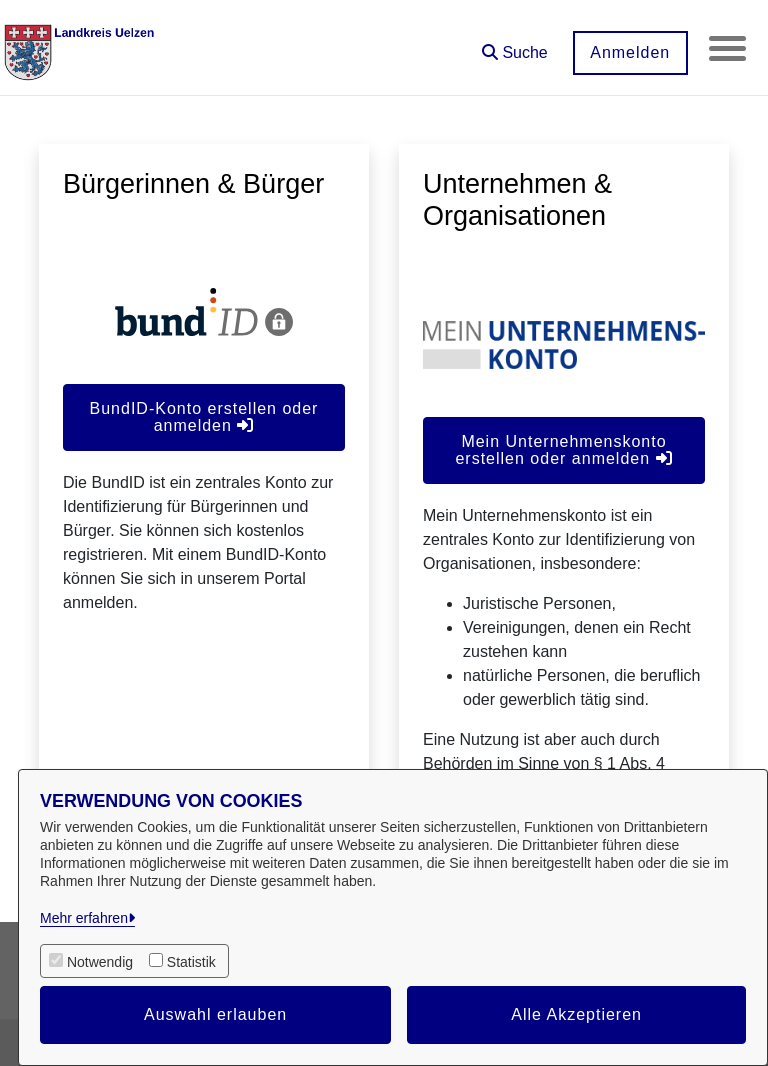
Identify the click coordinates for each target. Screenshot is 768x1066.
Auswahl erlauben (215, 1014)
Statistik (191, 962)
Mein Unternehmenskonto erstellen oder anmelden (563, 450)
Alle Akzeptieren (576, 1014)
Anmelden (627, 52)
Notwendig (100, 962)
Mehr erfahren (84, 918)
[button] (512, 45)
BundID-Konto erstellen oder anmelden (204, 417)
